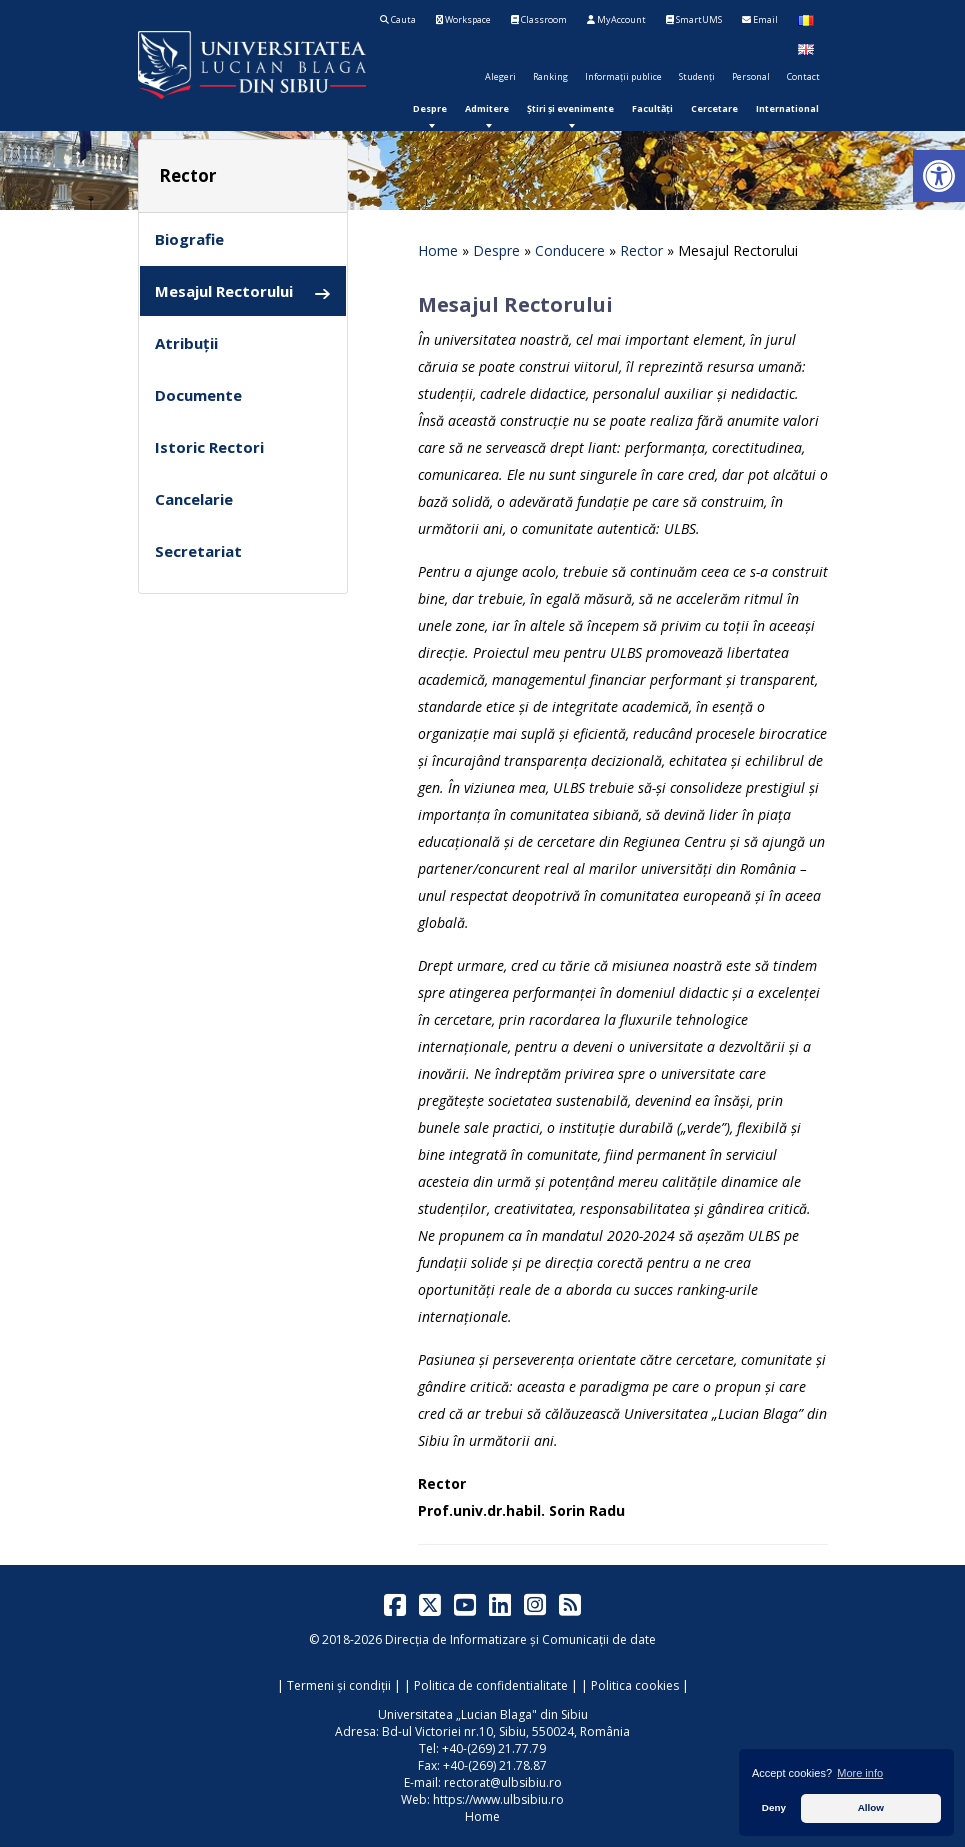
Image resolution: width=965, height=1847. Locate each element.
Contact (803, 76)
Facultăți (652, 108)
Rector (641, 250)
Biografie (189, 239)
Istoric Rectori (209, 447)
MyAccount (616, 19)
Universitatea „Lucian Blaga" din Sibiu (483, 1714)
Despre (430, 108)
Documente (198, 395)
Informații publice (623, 76)
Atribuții (186, 343)
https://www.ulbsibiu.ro (498, 1799)
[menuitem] (430, 108)
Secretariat (198, 551)
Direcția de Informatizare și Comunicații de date (520, 1639)
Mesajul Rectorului (243, 291)
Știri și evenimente (570, 108)
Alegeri (500, 76)
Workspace (463, 19)
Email (760, 19)
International (787, 108)
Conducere (570, 250)
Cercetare (714, 108)
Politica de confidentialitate (491, 1685)
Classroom (539, 19)
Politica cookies (635, 1685)
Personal (751, 76)
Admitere (487, 108)
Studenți (697, 76)
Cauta (398, 19)
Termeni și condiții (339, 1685)
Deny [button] (774, 1807)
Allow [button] (871, 1807)
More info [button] (860, 1773)
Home (438, 250)
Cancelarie (194, 499)
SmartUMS (694, 19)
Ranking (550, 76)
